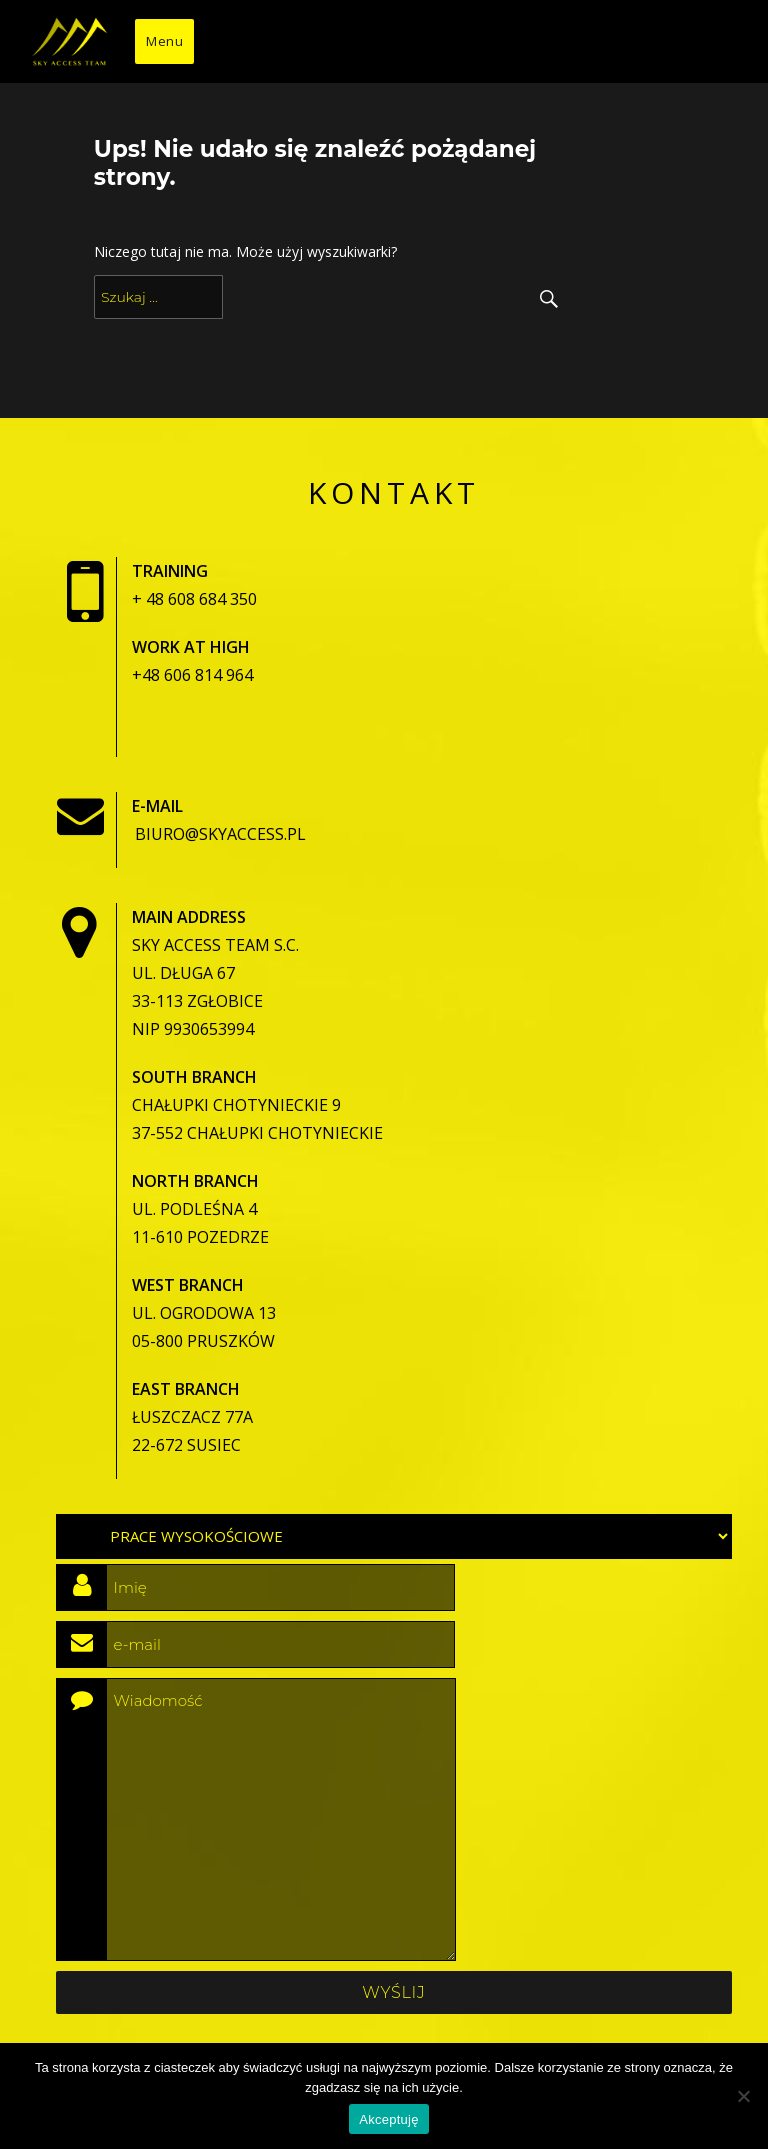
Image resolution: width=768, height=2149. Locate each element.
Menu (164, 41)
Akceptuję (388, 2119)
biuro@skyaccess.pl (220, 834)
